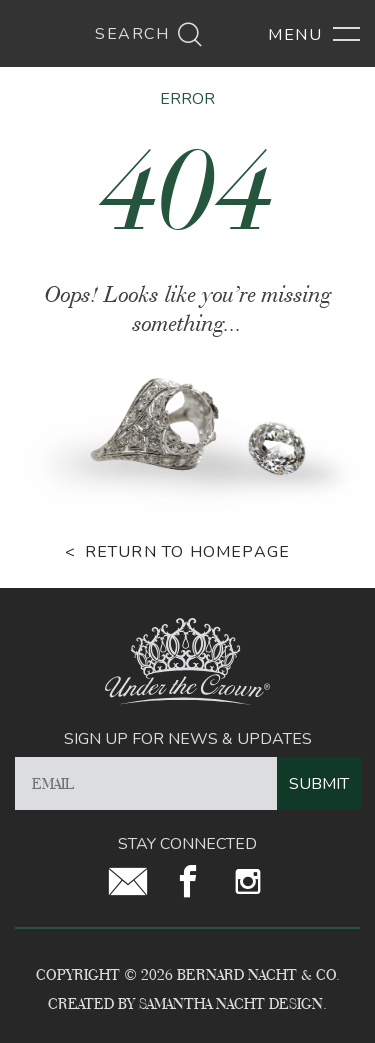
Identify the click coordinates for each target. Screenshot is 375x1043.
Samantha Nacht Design (231, 1003)
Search (149, 34)
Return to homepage (188, 552)
